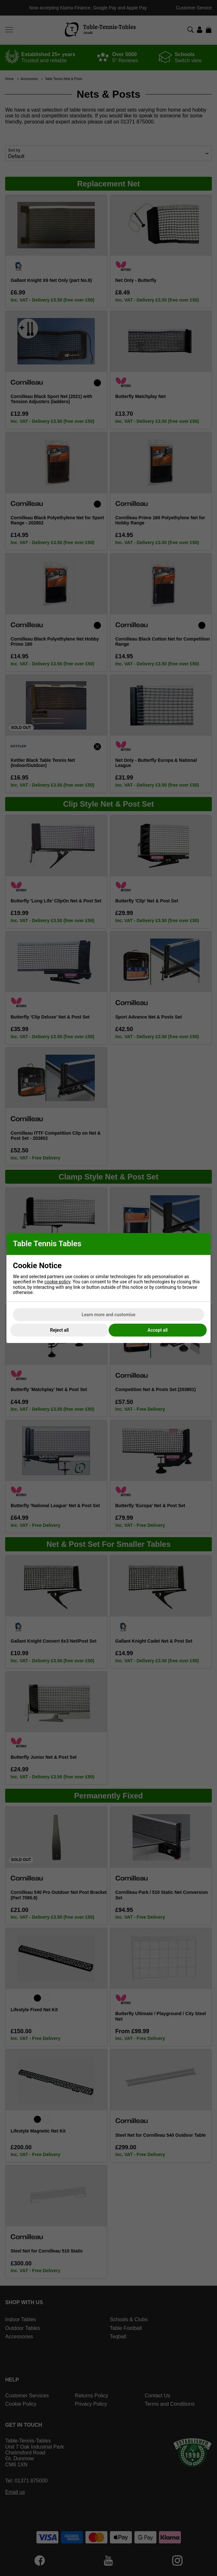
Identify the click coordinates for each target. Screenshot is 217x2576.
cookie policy (57, 1281)
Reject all (59, 1330)
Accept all (158, 1330)
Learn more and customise (108, 1314)
